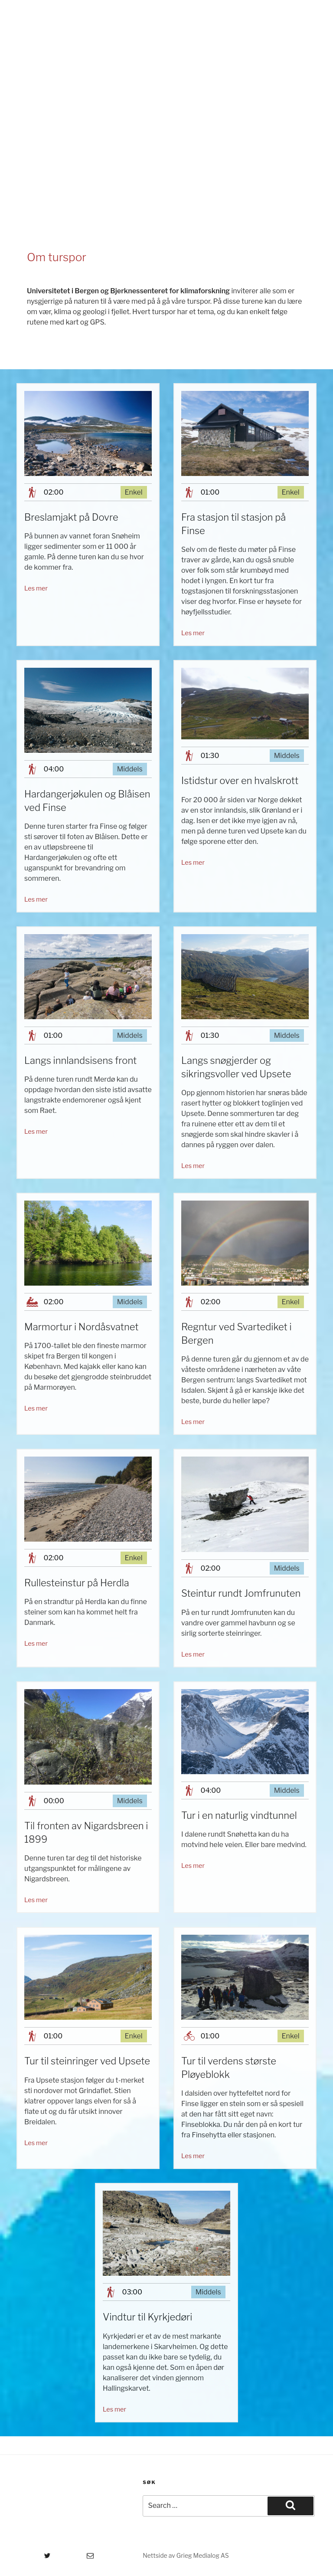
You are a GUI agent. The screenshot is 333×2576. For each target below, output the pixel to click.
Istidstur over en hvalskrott (239, 780)
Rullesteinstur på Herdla (76, 1582)
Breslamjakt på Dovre (71, 517)
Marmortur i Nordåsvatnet (81, 1326)
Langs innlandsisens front (80, 1060)
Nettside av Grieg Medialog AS (186, 2555)
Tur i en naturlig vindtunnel (239, 1815)
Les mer (36, 588)
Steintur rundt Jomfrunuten (240, 1593)
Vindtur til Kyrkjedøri (147, 2317)
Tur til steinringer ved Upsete (87, 2061)
